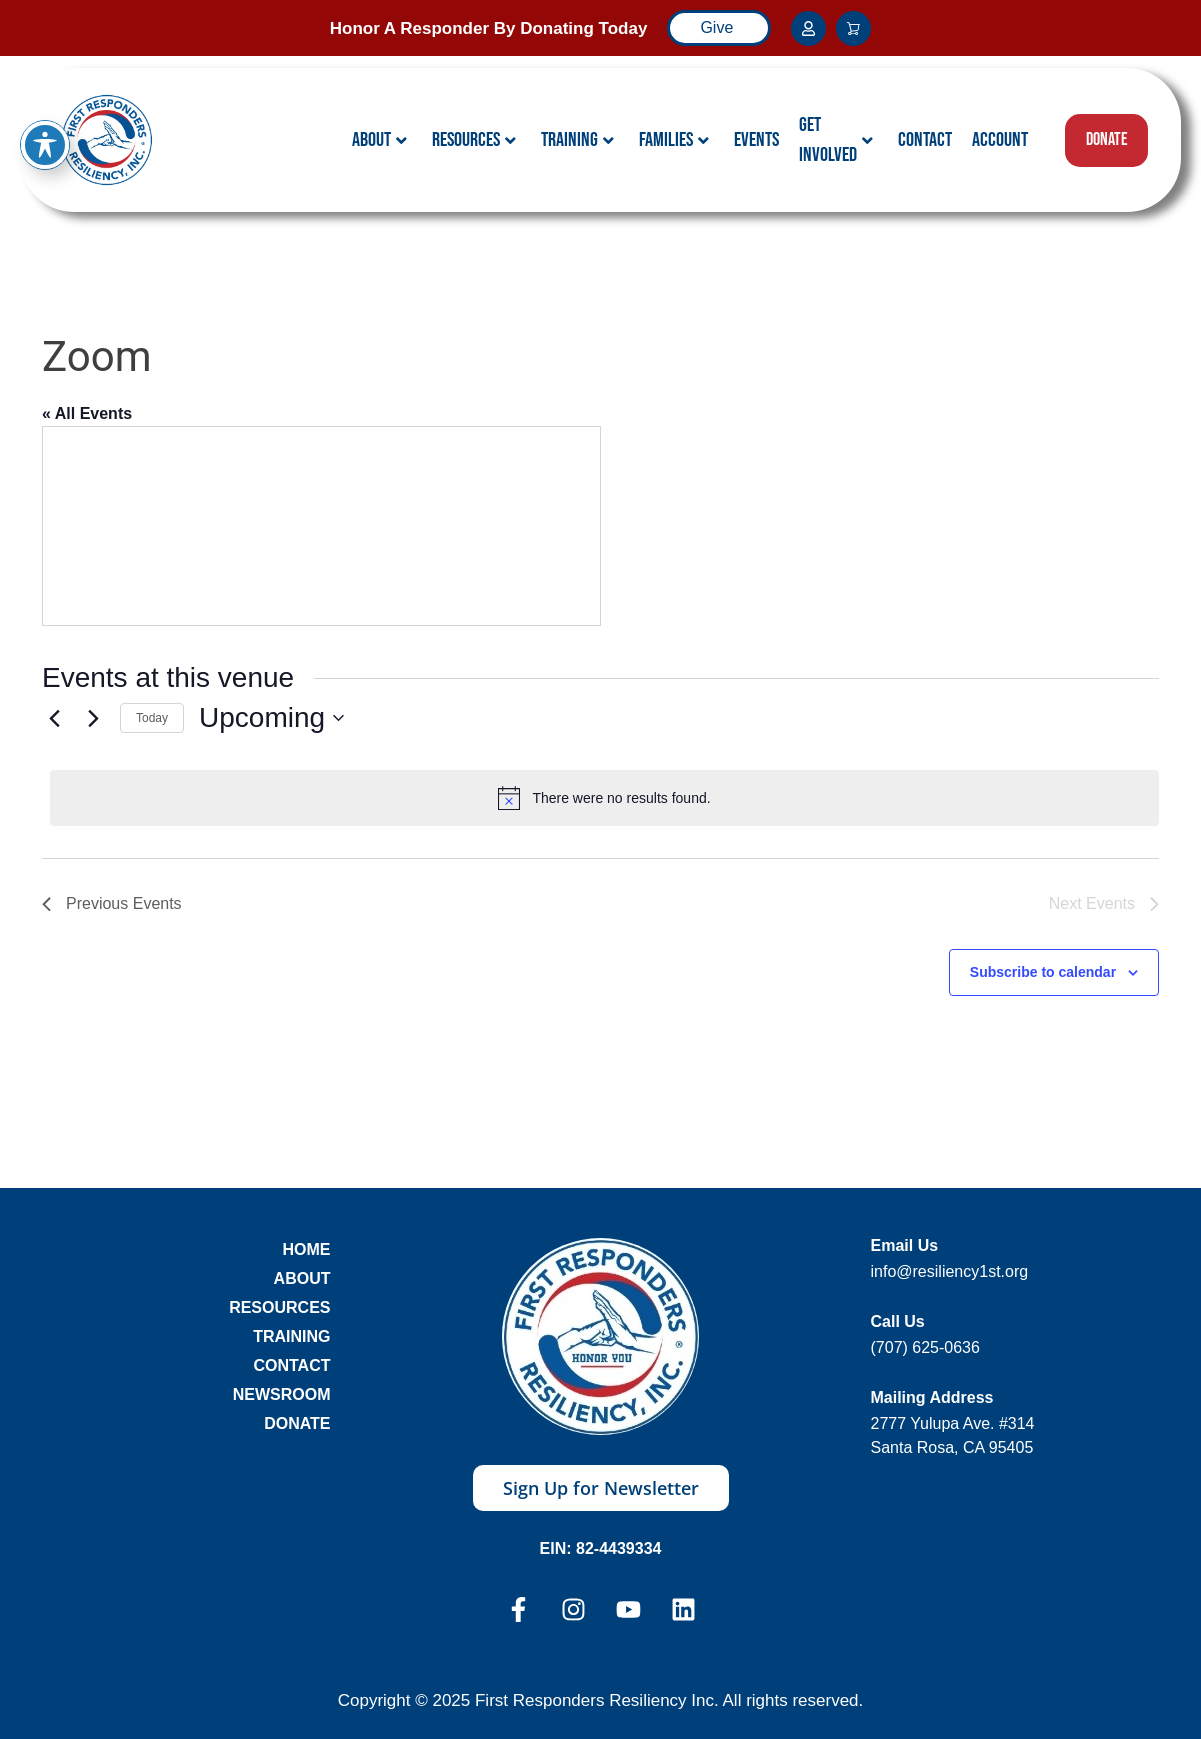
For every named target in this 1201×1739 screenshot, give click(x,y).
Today (152, 718)
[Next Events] (93, 718)
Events (756, 140)
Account (1000, 140)
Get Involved (836, 140)
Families (674, 140)
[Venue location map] (321, 526)
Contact (925, 140)
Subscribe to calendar (1043, 972)
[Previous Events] (54, 718)
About (379, 140)
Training (577, 140)
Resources (474, 140)
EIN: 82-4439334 (601, 1548)
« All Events (87, 413)
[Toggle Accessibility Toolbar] (45, 145)
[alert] (604, 798)
